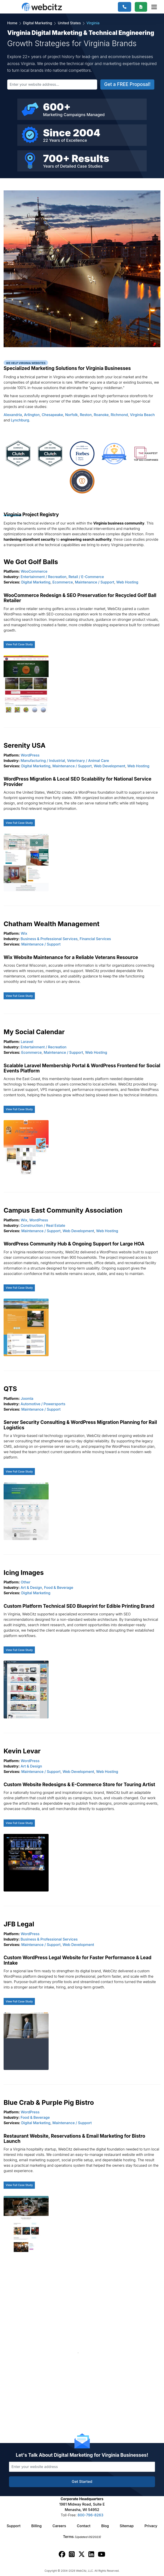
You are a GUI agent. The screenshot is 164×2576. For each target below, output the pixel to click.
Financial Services (95, 939)
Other (25, 1582)
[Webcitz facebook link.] (62, 2554)
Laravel (27, 1041)
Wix (24, 933)
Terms (82, 2536)
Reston (86, 414)
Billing (36, 2526)
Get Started (82, 2481)
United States (69, 23)
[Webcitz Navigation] (154, 7)
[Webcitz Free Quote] (141, 7)
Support (13, 2526)
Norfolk (71, 414)
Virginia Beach (142, 414)
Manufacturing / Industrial (43, 760)
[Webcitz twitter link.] (81, 2554)
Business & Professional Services (49, 939)
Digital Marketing (37, 23)
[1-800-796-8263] (124, 7)
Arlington (32, 414)
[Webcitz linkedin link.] (91, 2554)
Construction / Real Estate (43, 1225)
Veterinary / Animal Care (88, 760)
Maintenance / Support (94, 582)
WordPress (30, 755)
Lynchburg (20, 420)
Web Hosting (127, 582)
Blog (105, 2526)
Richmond (119, 414)
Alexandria (13, 414)
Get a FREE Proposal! (127, 84)
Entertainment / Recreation (44, 576)
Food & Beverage (58, 1587)
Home (12, 23)
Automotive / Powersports (43, 1404)
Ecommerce (62, 582)
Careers (59, 2526)
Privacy (150, 2526)
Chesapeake (52, 414)
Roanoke (101, 414)
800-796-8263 (90, 2515)
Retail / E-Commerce (86, 576)
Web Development (109, 766)
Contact (83, 2526)
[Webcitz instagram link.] (72, 2554)
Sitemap (127, 2526)
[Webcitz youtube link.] (101, 2554)
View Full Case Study (19, 644)
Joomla (27, 1398)
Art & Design (31, 1587)
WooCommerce (34, 571)
